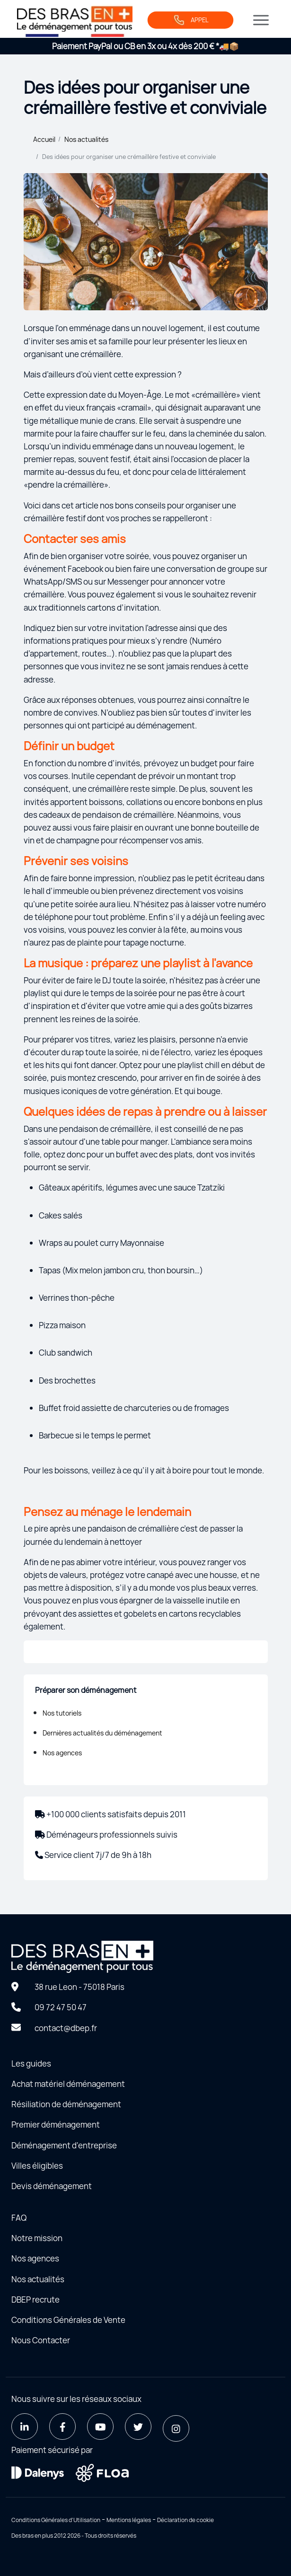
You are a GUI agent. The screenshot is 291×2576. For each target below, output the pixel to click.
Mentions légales (128, 2520)
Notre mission (36, 2238)
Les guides (31, 2063)
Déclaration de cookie (185, 2520)
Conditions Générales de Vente (68, 2319)
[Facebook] (62, 2426)
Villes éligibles (37, 2165)
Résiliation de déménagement (66, 2104)
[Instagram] (176, 2428)
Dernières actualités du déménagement (102, 1732)
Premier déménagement (55, 2124)
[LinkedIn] (24, 2426)
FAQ (18, 2217)
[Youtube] (100, 2426)
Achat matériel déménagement (68, 2083)
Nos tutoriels (62, 1713)
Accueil (44, 139)
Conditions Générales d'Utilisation (55, 2520)
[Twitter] (138, 2426)
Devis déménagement (51, 2186)
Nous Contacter (40, 2340)
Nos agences (62, 1752)
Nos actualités (86, 139)
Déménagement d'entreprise (64, 2145)
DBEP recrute (35, 2299)
